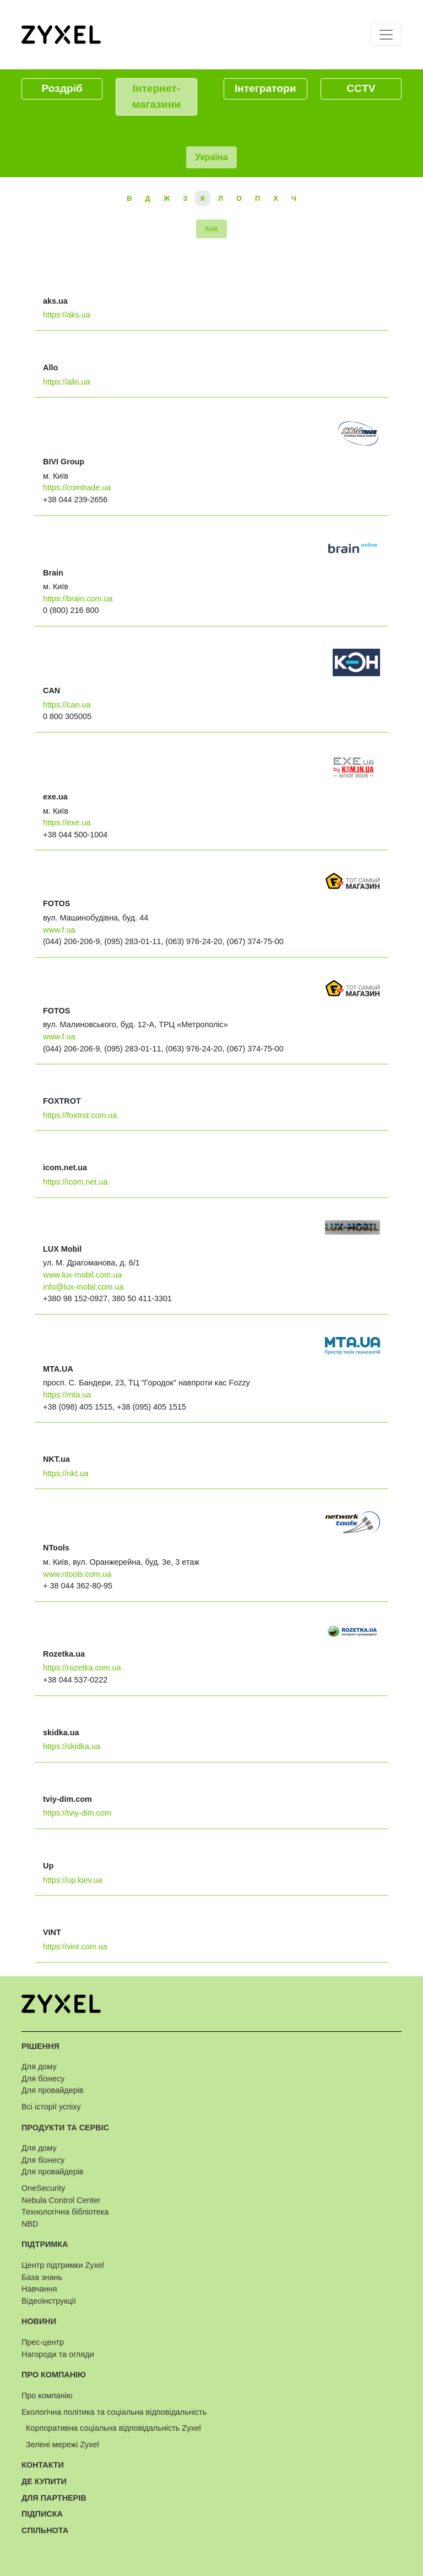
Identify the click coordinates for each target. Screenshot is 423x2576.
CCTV (360, 88)
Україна (211, 157)
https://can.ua (66, 704)
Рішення (40, 2046)
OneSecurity (43, 2188)
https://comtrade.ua (77, 487)
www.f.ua (59, 929)
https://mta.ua (67, 1394)
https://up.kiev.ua (72, 1880)
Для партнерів (53, 2497)
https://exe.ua (66, 822)
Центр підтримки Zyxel (62, 2265)
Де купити (44, 2481)
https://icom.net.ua (75, 1181)
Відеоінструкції (48, 2301)
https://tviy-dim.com (77, 1812)
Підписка (42, 2513)
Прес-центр (42, 2342)
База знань (41, 2277)
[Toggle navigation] (386, 35)
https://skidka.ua (71, 1746)
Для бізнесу (42, 2078)
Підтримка (44, 2244)
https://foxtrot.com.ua (80, 1115)
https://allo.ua (66, 381)
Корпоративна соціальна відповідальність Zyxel (113, 2428)
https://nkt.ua (65, 1473)
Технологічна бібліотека (65, 2211)
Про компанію (53, 2374)
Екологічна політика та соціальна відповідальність (114, 2412)
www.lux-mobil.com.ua (82, 1274)
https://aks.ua (66, 314)
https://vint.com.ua (75, 1946)
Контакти (42, 2464)
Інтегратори (265, 88)
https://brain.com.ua (77, 598)
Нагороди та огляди (57, 2354)
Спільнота (44, 2530)
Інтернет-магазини (156, 96)
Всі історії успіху (51, 2106)
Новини (38, 2321)
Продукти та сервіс (65, 2127)
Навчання (39, 2288)
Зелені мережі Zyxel (62, 2444)
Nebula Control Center (60, 2200)
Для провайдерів (52, 2090)
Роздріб (61, 88)
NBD (29, 2223)
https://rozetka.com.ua (82, 1667)
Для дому (39, 2066)
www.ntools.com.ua (77, 1574)
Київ (211, 229)
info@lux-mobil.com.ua (83, 1286)
